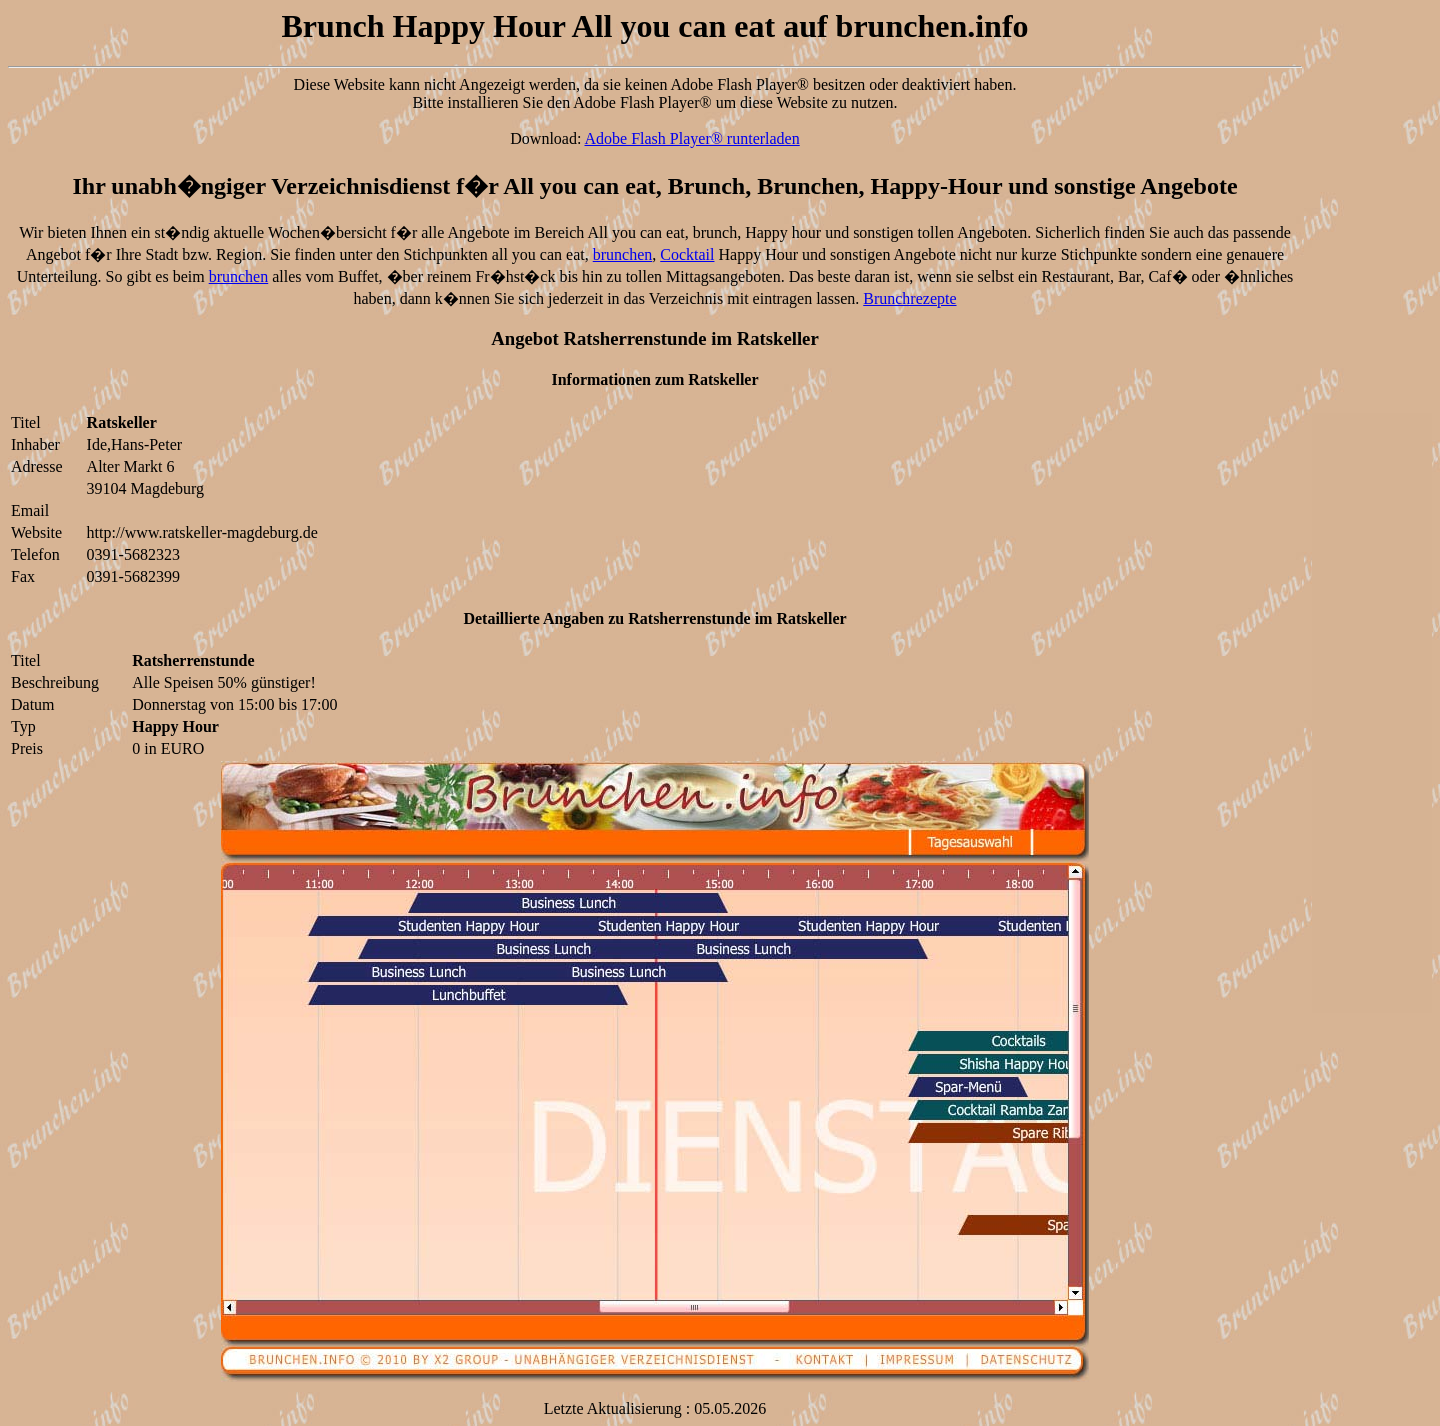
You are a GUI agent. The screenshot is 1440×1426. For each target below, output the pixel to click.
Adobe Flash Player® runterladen (692, 138)
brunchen (623, 254)
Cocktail (687, 254)
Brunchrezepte (909, 298)
